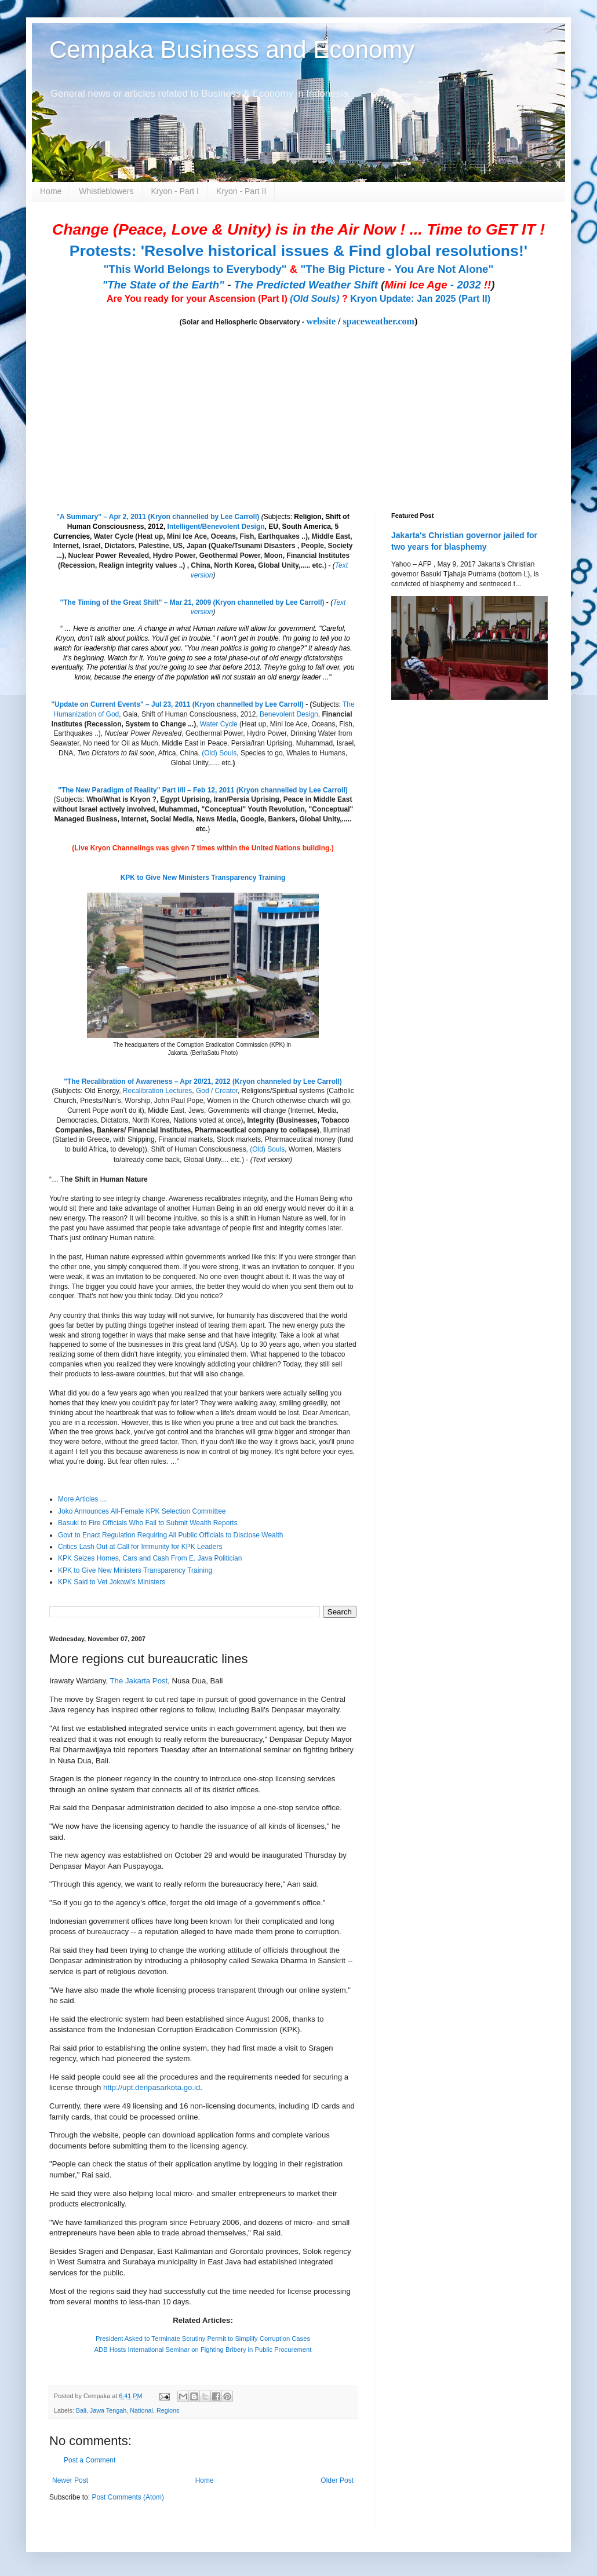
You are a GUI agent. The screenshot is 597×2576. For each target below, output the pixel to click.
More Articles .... (83, 1499)
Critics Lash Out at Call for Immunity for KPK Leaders (140, 1547)
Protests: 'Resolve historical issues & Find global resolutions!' (298, 251)
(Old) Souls (219, 753)
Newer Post (70, 2480)
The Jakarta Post (139, 1680)
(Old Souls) (314, 299)
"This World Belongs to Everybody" (195, 269)
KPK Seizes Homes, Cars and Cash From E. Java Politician (150, 1558)
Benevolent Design (289, 714)
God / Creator (217, 1091)
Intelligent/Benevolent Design (216, 526)
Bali (81, 2410)
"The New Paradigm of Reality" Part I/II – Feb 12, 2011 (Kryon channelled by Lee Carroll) (203, 790)
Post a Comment (89, 2460)
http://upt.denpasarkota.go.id (151, 2087)
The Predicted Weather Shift (306, 285)
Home (50, 191)
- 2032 (437, 285)
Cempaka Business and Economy (231, 49)
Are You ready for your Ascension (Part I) (198, 299)
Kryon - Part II (241, 191)
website (321, 321)
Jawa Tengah (108, 2410)
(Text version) (271, 1160)
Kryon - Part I (175, 191)
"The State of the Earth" (163, 285)
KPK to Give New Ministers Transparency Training (203, 878)
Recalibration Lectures (157, 1091)
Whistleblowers (106, 191)
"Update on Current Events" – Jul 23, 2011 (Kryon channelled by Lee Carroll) (177, 704)
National (141, 2410)
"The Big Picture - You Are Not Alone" (396, 269)
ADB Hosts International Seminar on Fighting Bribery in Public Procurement (203, 2349)
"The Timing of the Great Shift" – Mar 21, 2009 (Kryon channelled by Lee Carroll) (192, 602)
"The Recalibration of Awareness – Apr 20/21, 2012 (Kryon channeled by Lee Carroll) (202, 1081)
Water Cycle (219, 724)
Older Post (337, 2480)
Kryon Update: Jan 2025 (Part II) (420, 299)
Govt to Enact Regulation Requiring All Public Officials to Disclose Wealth (170, 1535)
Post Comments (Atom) (128, 2497)
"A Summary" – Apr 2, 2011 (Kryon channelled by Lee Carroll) (157, 517)
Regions (168, 2410)
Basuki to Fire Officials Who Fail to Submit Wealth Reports (148, 1523)
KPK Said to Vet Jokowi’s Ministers (111, 1582)
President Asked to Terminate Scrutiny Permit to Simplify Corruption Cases (203, 2338)
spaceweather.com (378, 321)
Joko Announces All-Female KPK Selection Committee (141, 1511)
